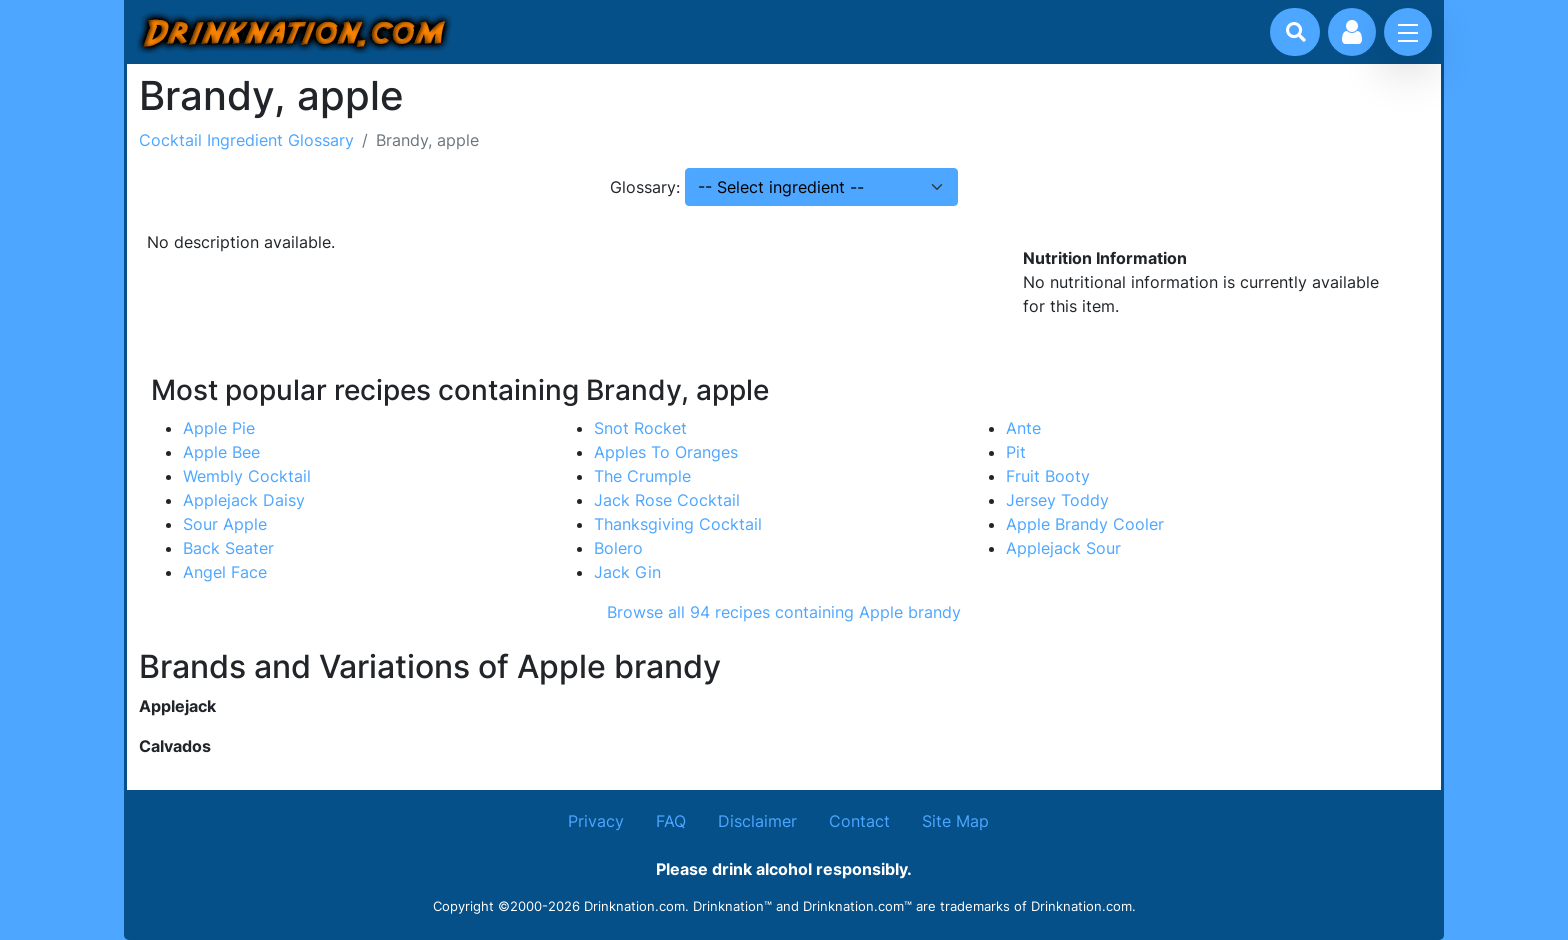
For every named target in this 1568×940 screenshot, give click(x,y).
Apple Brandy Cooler (1085, 524)
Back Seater (228, 548)
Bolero (618, 548)
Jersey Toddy (1057, 500)
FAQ (671, 821)
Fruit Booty (1048, 476)
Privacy (596, 821)
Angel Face (225, 572)
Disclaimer (757, 821)
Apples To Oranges (666, 452)
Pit (1016, 452)
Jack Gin (627, 572)
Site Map (955, 821)
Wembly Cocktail (247, 476)
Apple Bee (221, 452)
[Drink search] (1296, 32)
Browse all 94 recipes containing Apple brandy (784, 612)
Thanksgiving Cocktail (678, 524)
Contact (859, 821)
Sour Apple (225, 524)
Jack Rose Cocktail (667, 500)
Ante (1023, 428)
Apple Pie (219, 428)
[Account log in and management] (1352, 32)
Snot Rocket (640, 428)
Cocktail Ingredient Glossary (246, 140)
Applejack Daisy (244, 500)
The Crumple (642, 476)
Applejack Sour (1063, 548)
